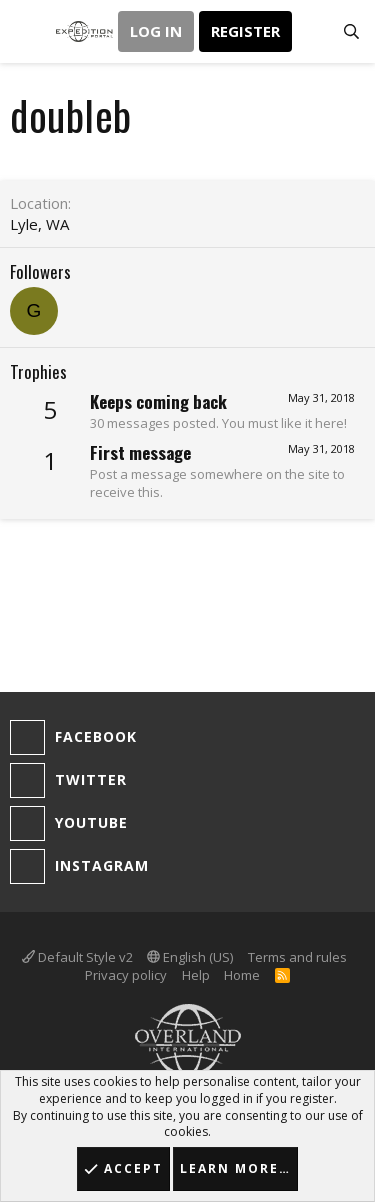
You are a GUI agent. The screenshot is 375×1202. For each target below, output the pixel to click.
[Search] (351, 32)
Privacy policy (126, 975)
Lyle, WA (39, 224)
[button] (27, 31)
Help (196, 975)
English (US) (190, 957)
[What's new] (311, 32)
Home (242, 975)
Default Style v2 (77, 957)
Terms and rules (297, 957)
